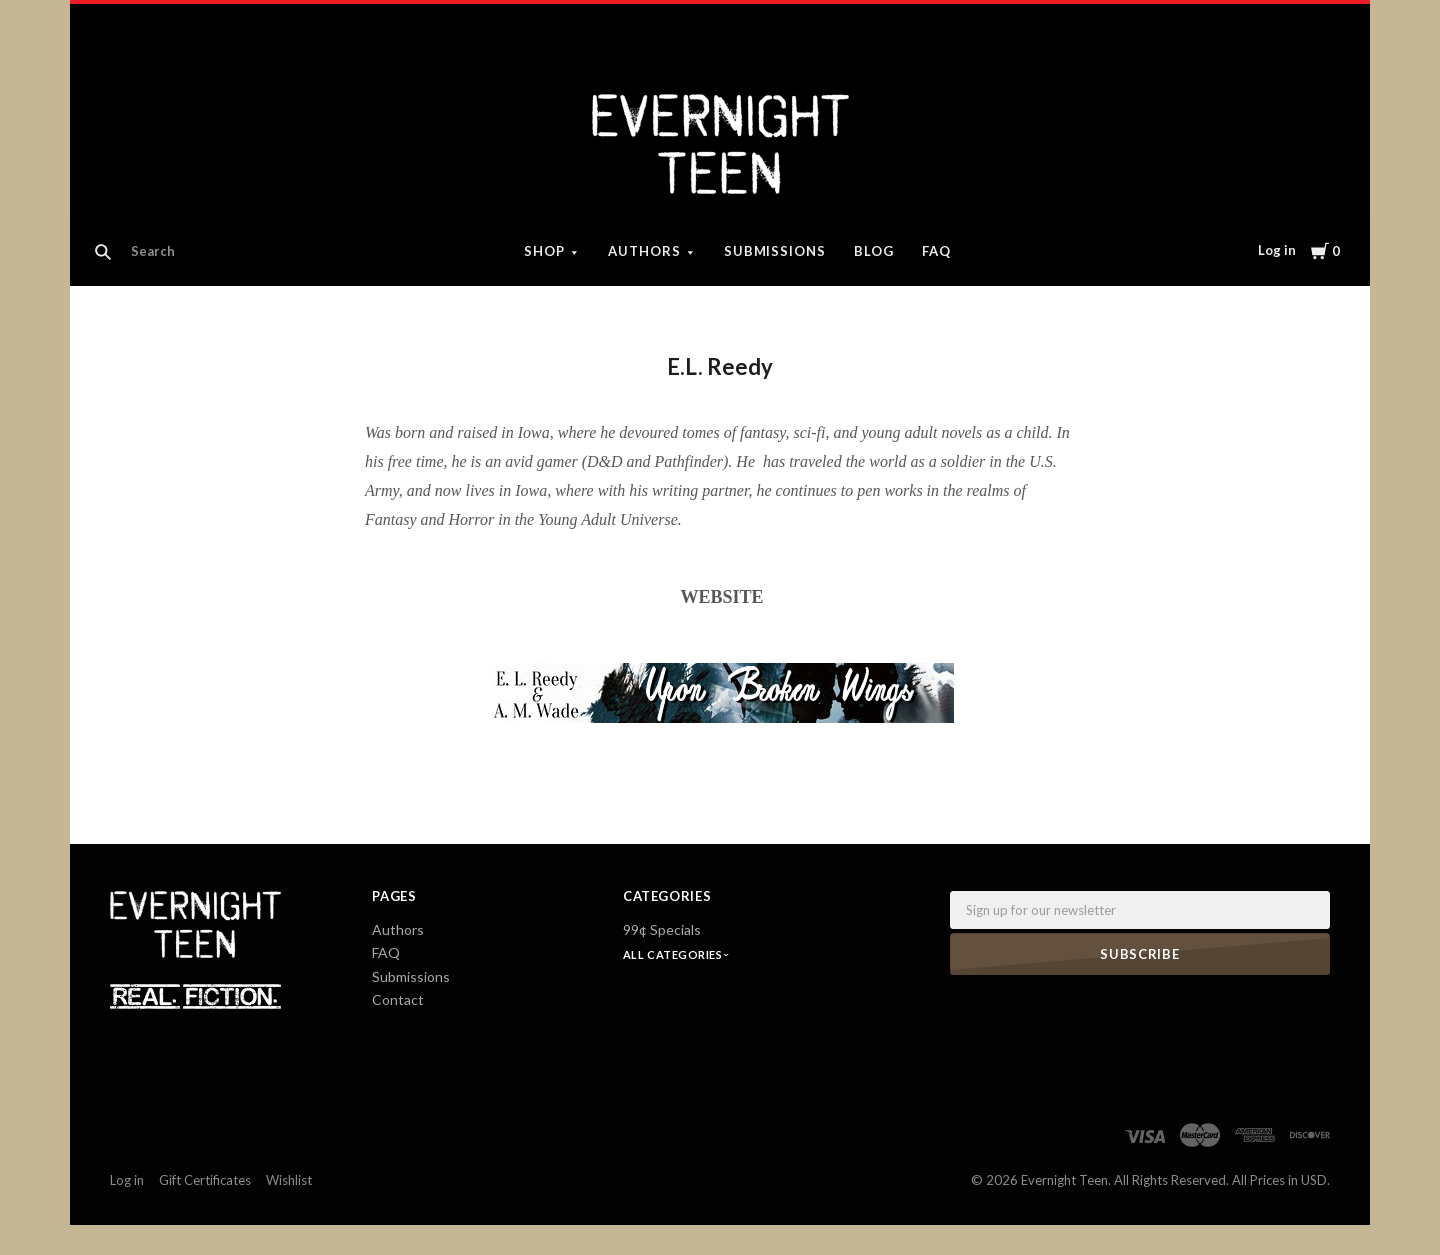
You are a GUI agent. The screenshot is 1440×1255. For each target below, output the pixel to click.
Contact (398, 999)
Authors (644, 251)
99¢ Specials (662, 929)
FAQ (936, 251)
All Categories (674, 954)
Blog (874, 251)
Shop (544, 251)
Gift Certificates (205, 1180)
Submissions (775, 251)
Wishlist (289, 1180)
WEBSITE (722, 597)
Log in (1277, 250)
